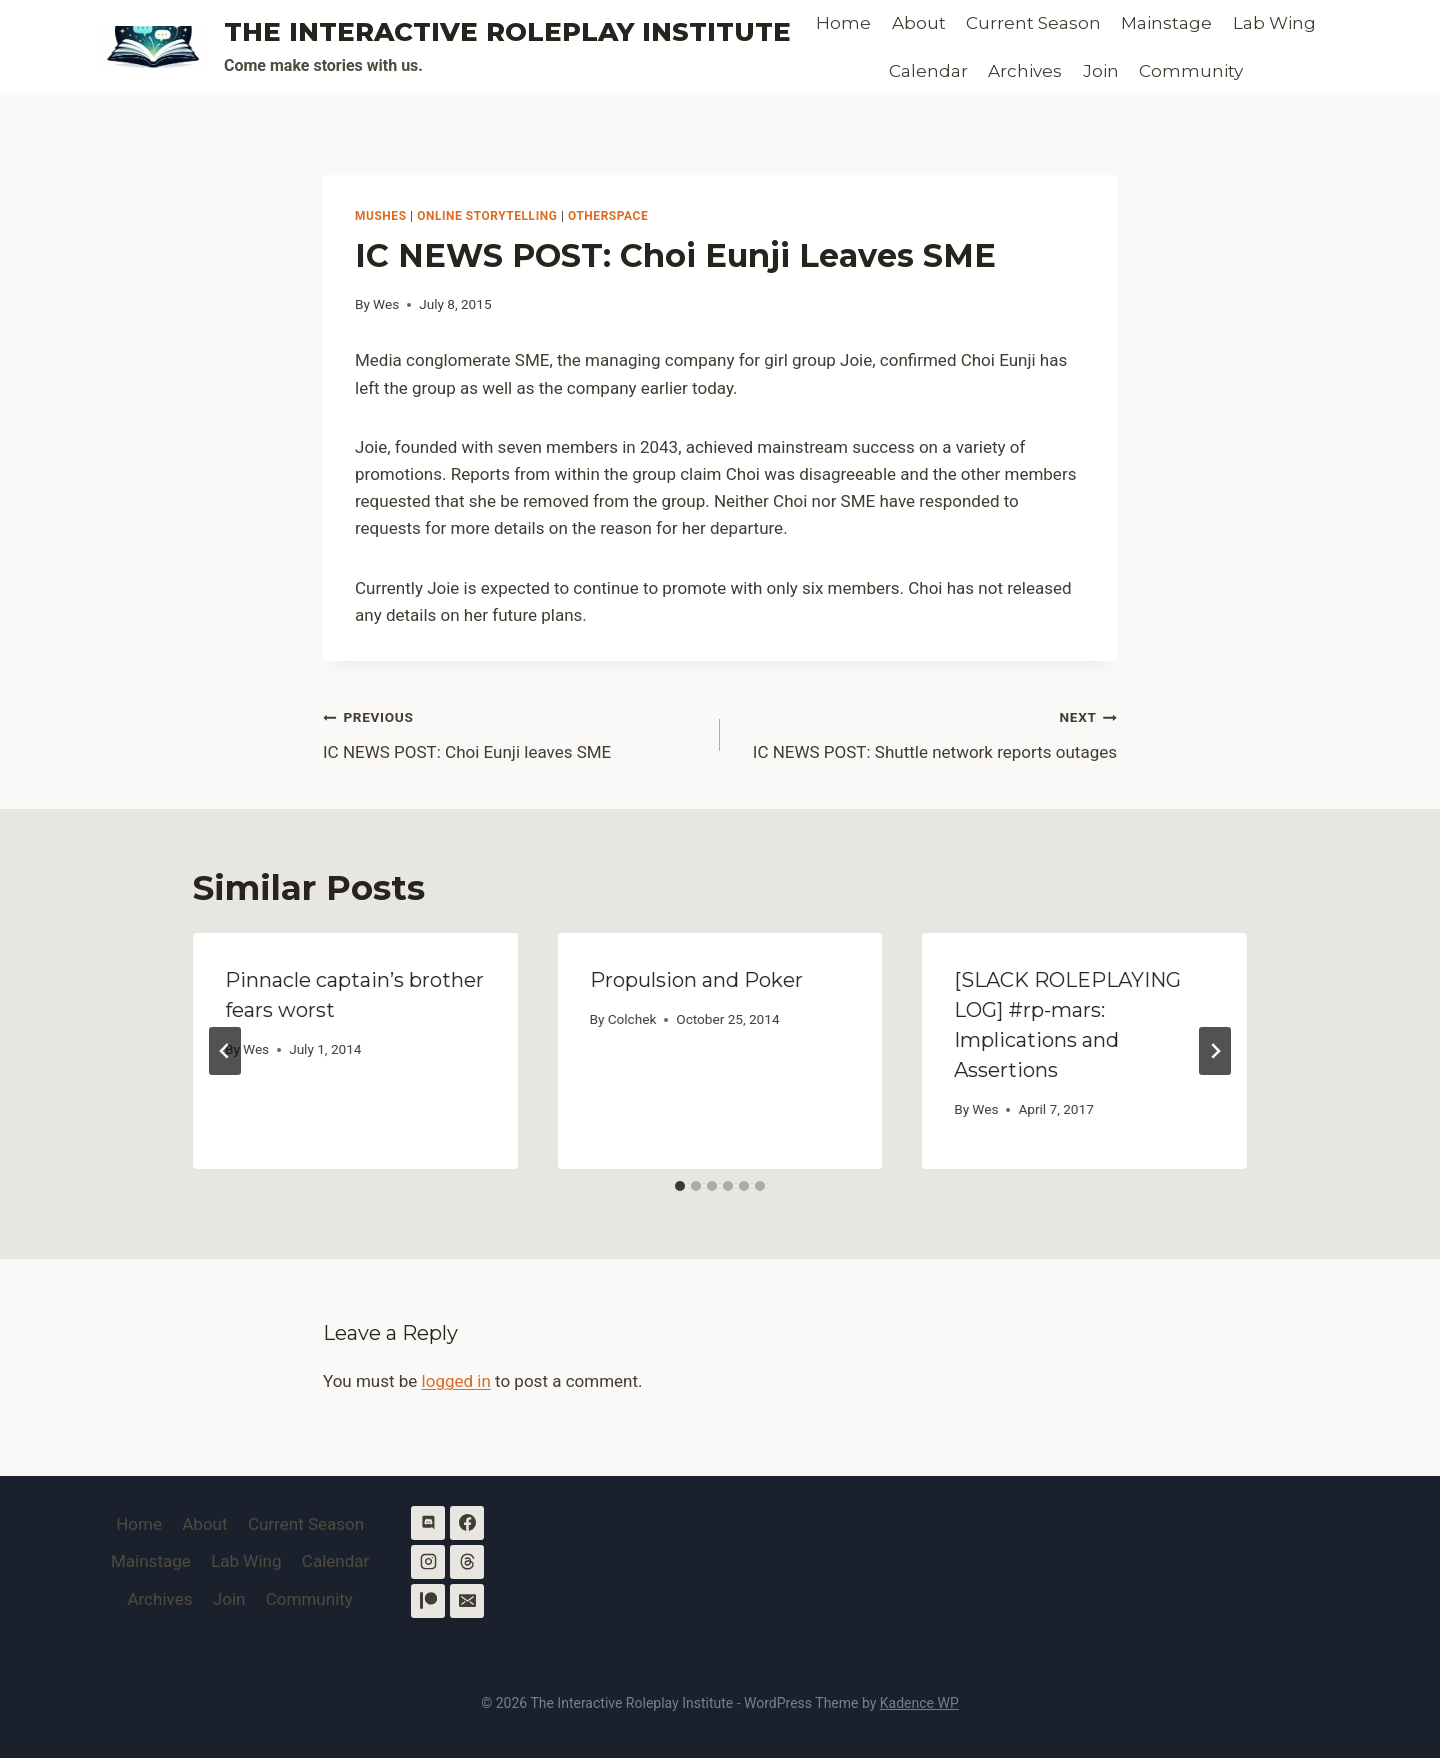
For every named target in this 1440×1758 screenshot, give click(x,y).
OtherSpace (608, 216)
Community (1191, 71)
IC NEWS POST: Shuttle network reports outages (927, 732)
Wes (386, 304)
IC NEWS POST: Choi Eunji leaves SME (513, 732)
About (919, 23)
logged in (456, 1381)
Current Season (1033, 23)
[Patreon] (428, 1601)
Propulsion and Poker (696, 980)
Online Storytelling (487, 216)
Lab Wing (1274, 23)
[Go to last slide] (225, 1051)
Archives (1025, 71)
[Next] (1215, 1051)
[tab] (680, 1186)
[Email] (467, 1601)
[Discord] (428, 1523)
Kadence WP (919, 1703)
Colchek (632, 1019)
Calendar (928, 71)
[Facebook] (467, 1523)
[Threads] (467, 1562)
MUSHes (381, 216)
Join (1101, 71)
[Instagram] (428, 1562)
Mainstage (1166, 23)
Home (843, 23)
